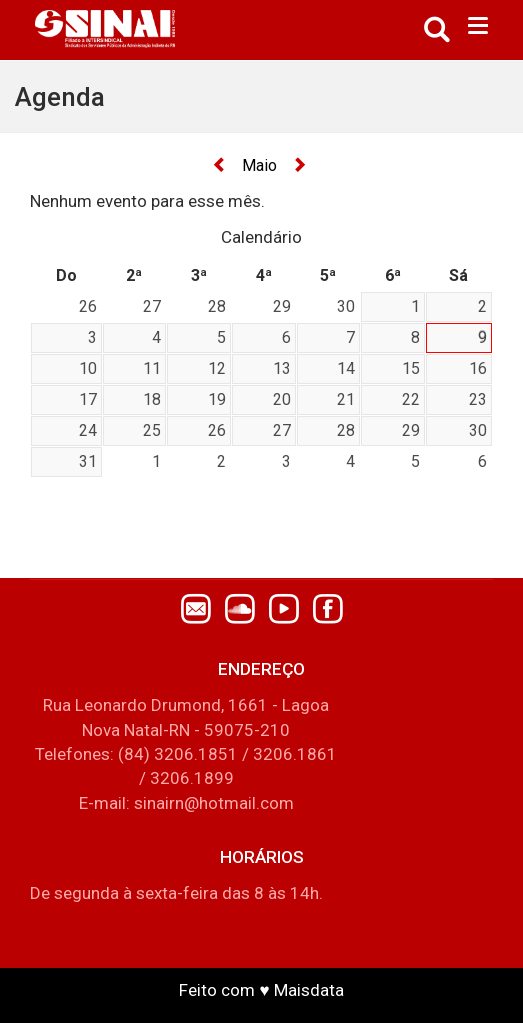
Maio (259, 165)
